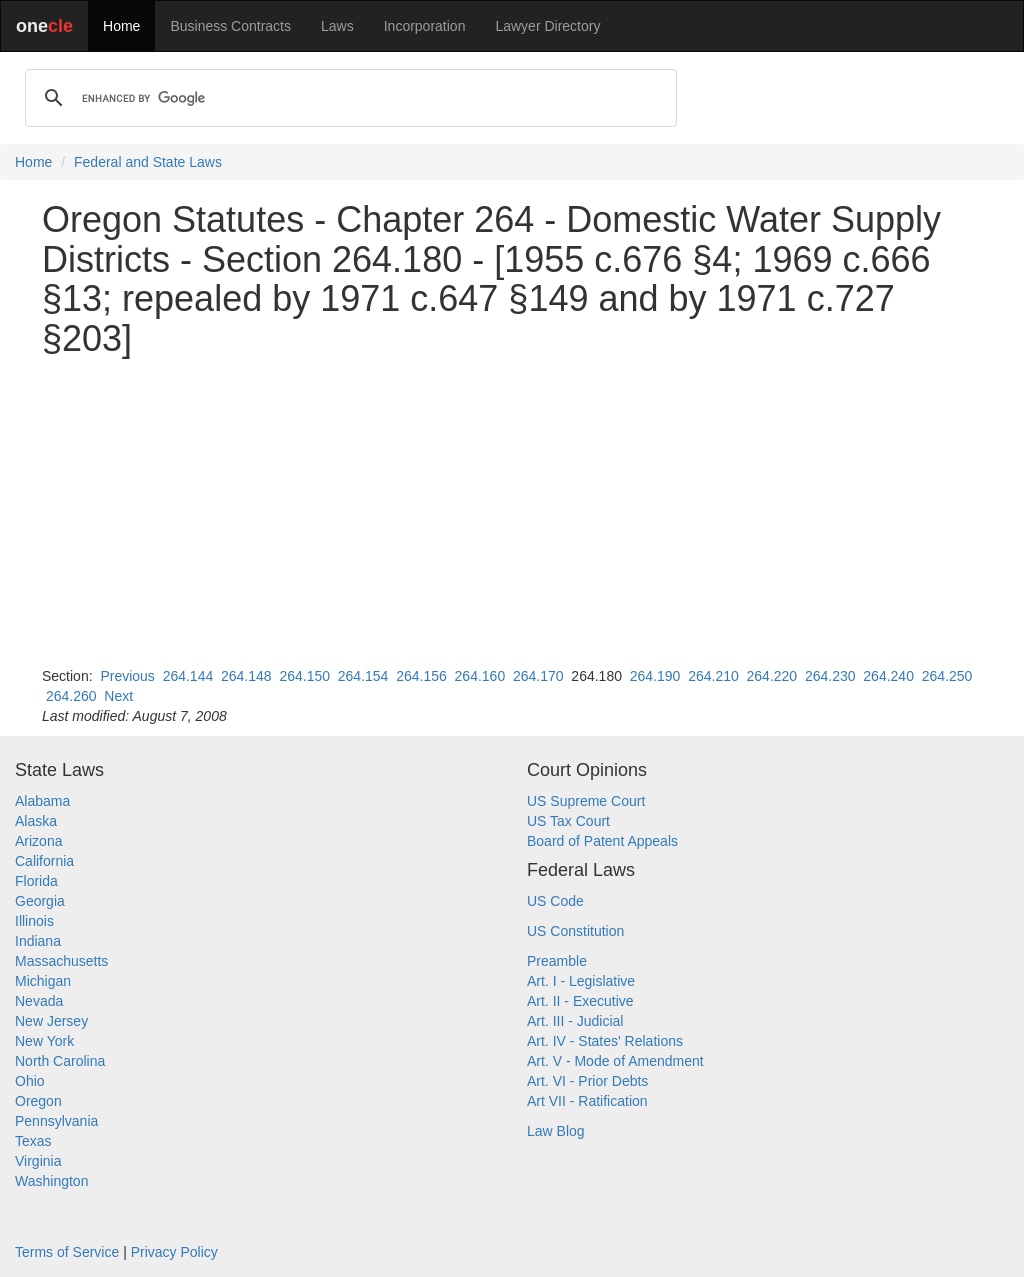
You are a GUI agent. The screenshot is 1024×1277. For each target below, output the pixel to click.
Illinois (34, 921)
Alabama (42, 801)
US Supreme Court (586, 801)
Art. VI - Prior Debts (587, 1081)
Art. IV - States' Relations (605, 1041)
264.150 (304, 676)
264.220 (772, 676)
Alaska (36, 821)
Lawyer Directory (547, 26)
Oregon (38, 1101)
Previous (127, 676)
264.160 (480, 676)
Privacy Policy (174, 1252)
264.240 (888, 676)
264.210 (713, 676)
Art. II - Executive (580, 1001)
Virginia (38, 1161)
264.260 (71, 696)
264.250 (947, 676)
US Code (555, 901)
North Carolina (60, 1061)
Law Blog (556, 1131)
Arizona (38, 841)
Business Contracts (230, 26)
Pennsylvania (56, 1121)
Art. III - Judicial (575, 1021)
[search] (348, 98)
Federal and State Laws (148, 162)
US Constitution (575, 931)
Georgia (40, 901)
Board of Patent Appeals (602, 841)
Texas (33, 1141)
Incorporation (425, 26)
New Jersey (51, 1021)
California (44, 861)
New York (44, 1041)
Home (121, 26)
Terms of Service (67, 1252)
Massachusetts (61, 961)
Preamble (557, 961)
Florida (36, 881)
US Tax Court (568, 821)
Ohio (30, 1081)
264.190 (655, 676)
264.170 (538, 676)
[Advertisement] (512, 512)
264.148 (246, 676)
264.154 (363, 676)
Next (118, 696)
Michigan (43, 981)
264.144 (188, 676)
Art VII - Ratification (587, 1101)
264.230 (830, 676)
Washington (51, 1181)
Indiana (38, 941)
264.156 (421, 676)
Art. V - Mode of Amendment (615, 1061)
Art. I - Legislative (581, 981)
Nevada (39, 1001)
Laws (337, 26)
